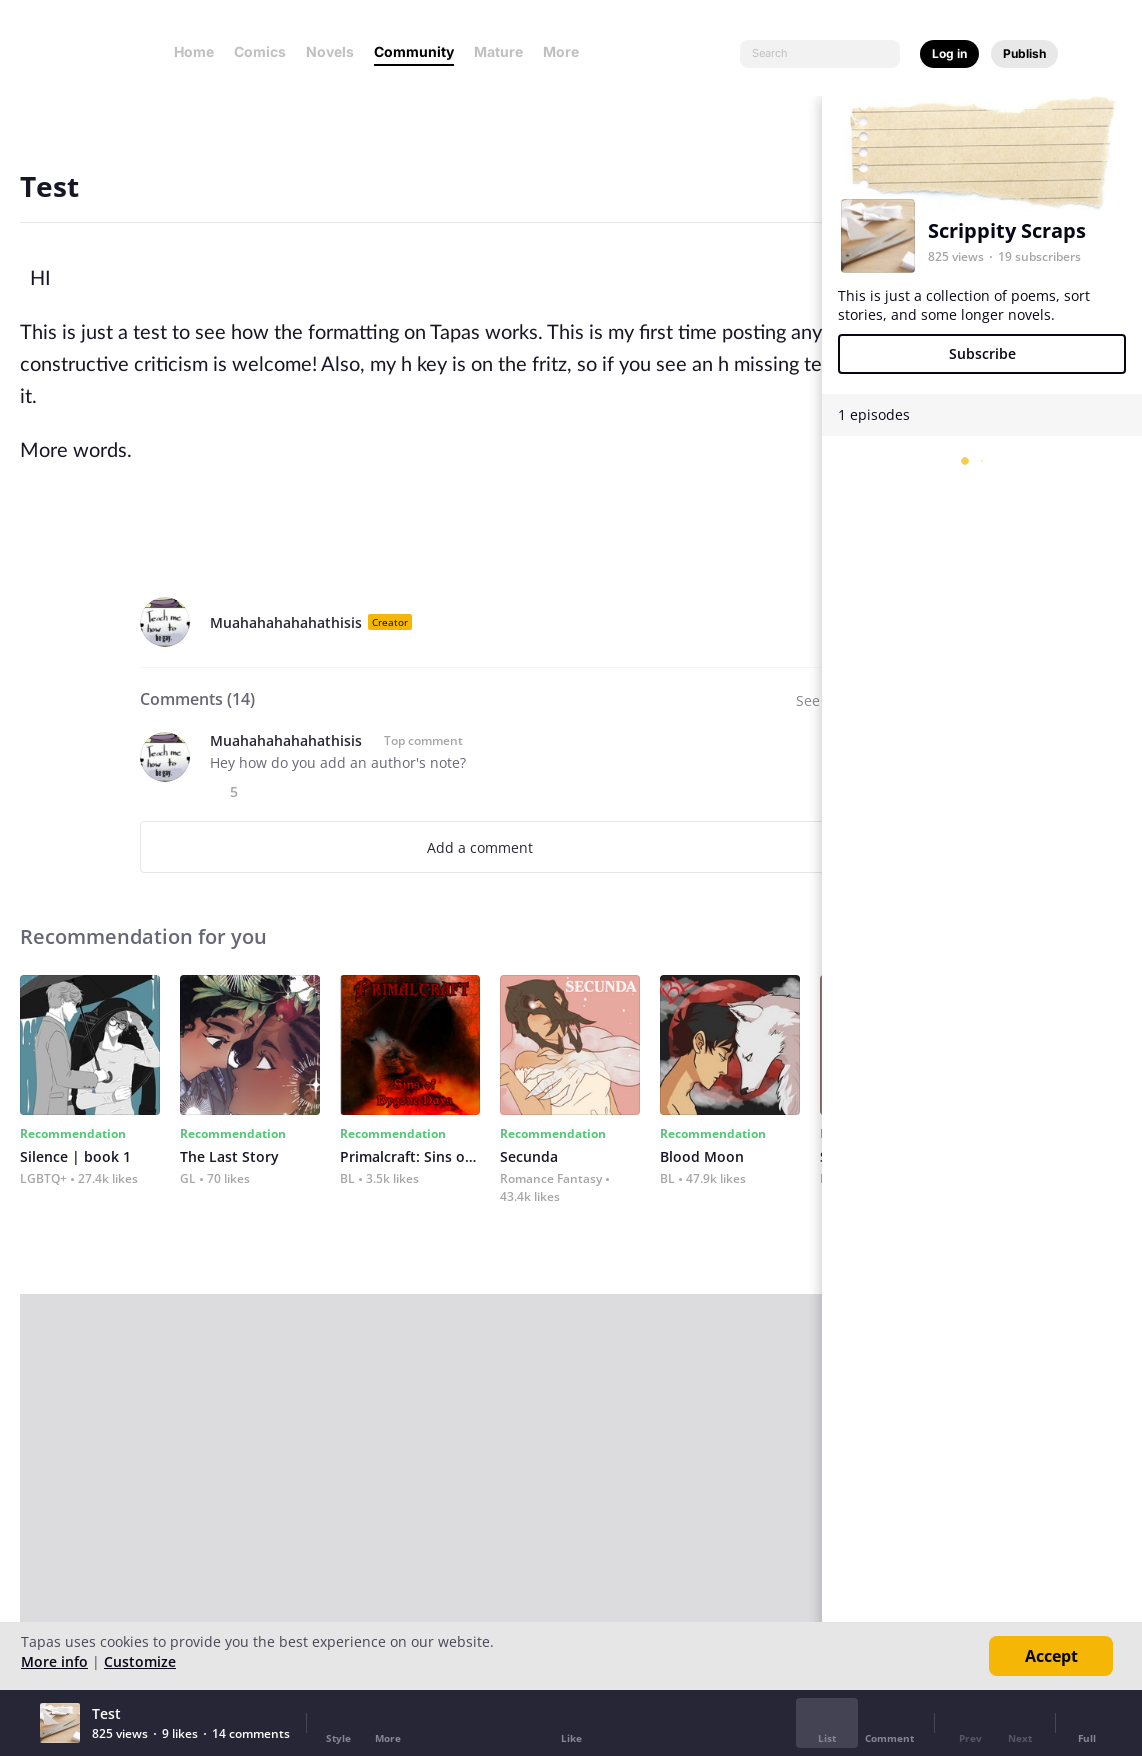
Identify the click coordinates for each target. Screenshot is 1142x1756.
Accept (1051, 1656)
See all (818, 700)
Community (414, 51)
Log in (949, 53)
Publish (1024, 53)
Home (194, 51)
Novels (330, 51)
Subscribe (982, 353)
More (567, 51)
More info (54, 1661)
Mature (498, 51)
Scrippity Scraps (1007, 230)
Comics (260, 51)
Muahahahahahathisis (286, 622)
